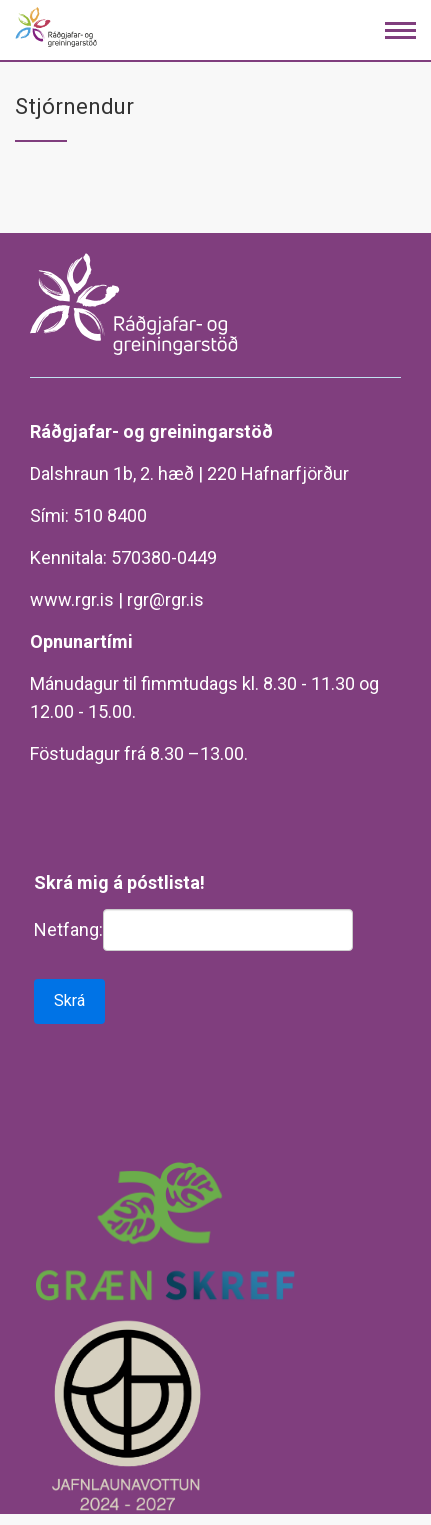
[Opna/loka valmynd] (400, 30)
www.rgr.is (72, 599)
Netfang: (68, 929)
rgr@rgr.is (165, 599)
